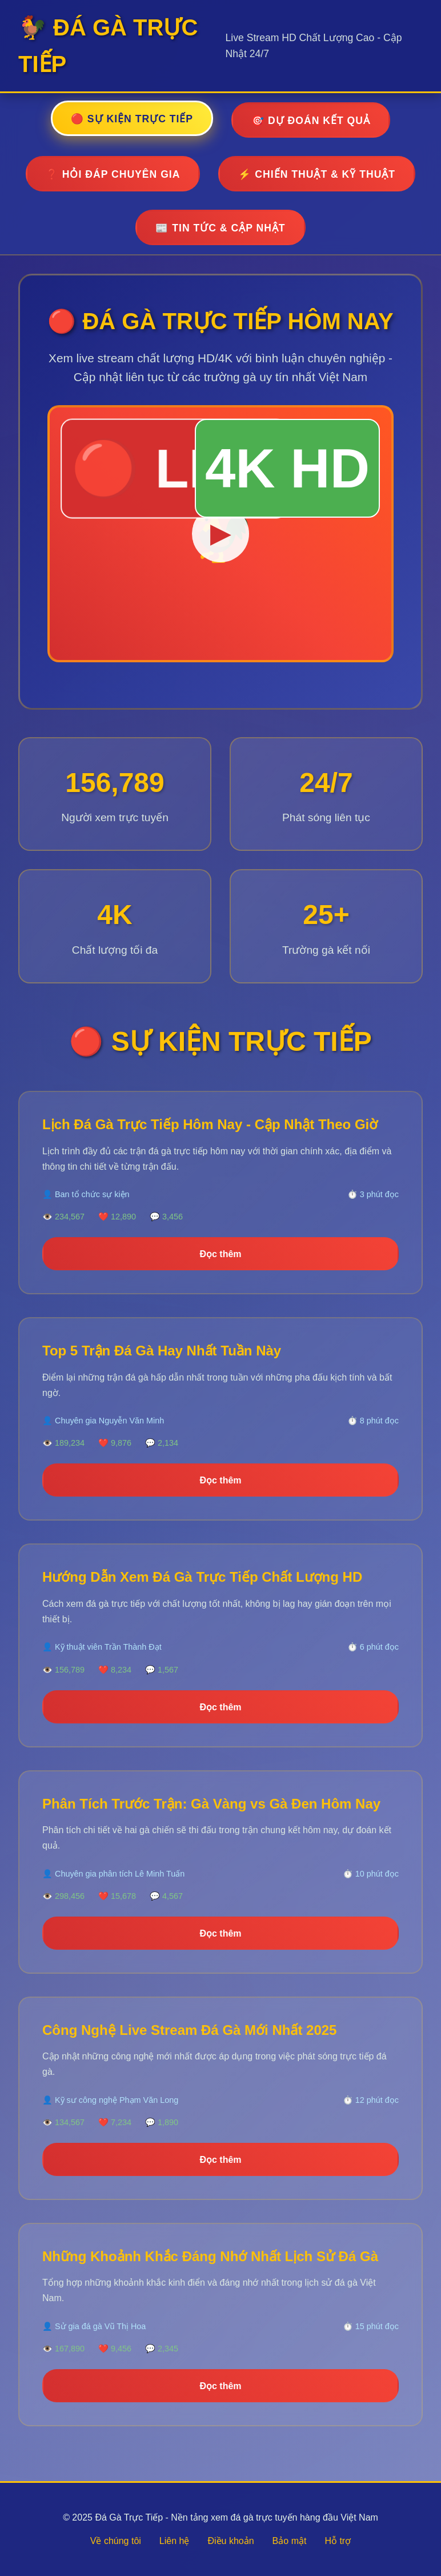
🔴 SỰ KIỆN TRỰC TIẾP (132, 119)
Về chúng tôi (115, 2541)
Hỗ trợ (337, 2541)
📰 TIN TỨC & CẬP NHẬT (220, 228)
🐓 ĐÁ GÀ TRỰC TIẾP (108, 46)
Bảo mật (289, 2541)
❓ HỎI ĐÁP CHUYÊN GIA (113, 174)
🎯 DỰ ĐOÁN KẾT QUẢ (310, 120)
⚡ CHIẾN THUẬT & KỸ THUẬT (316, 174)
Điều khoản (230, 2541)
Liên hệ (174, 2541)
